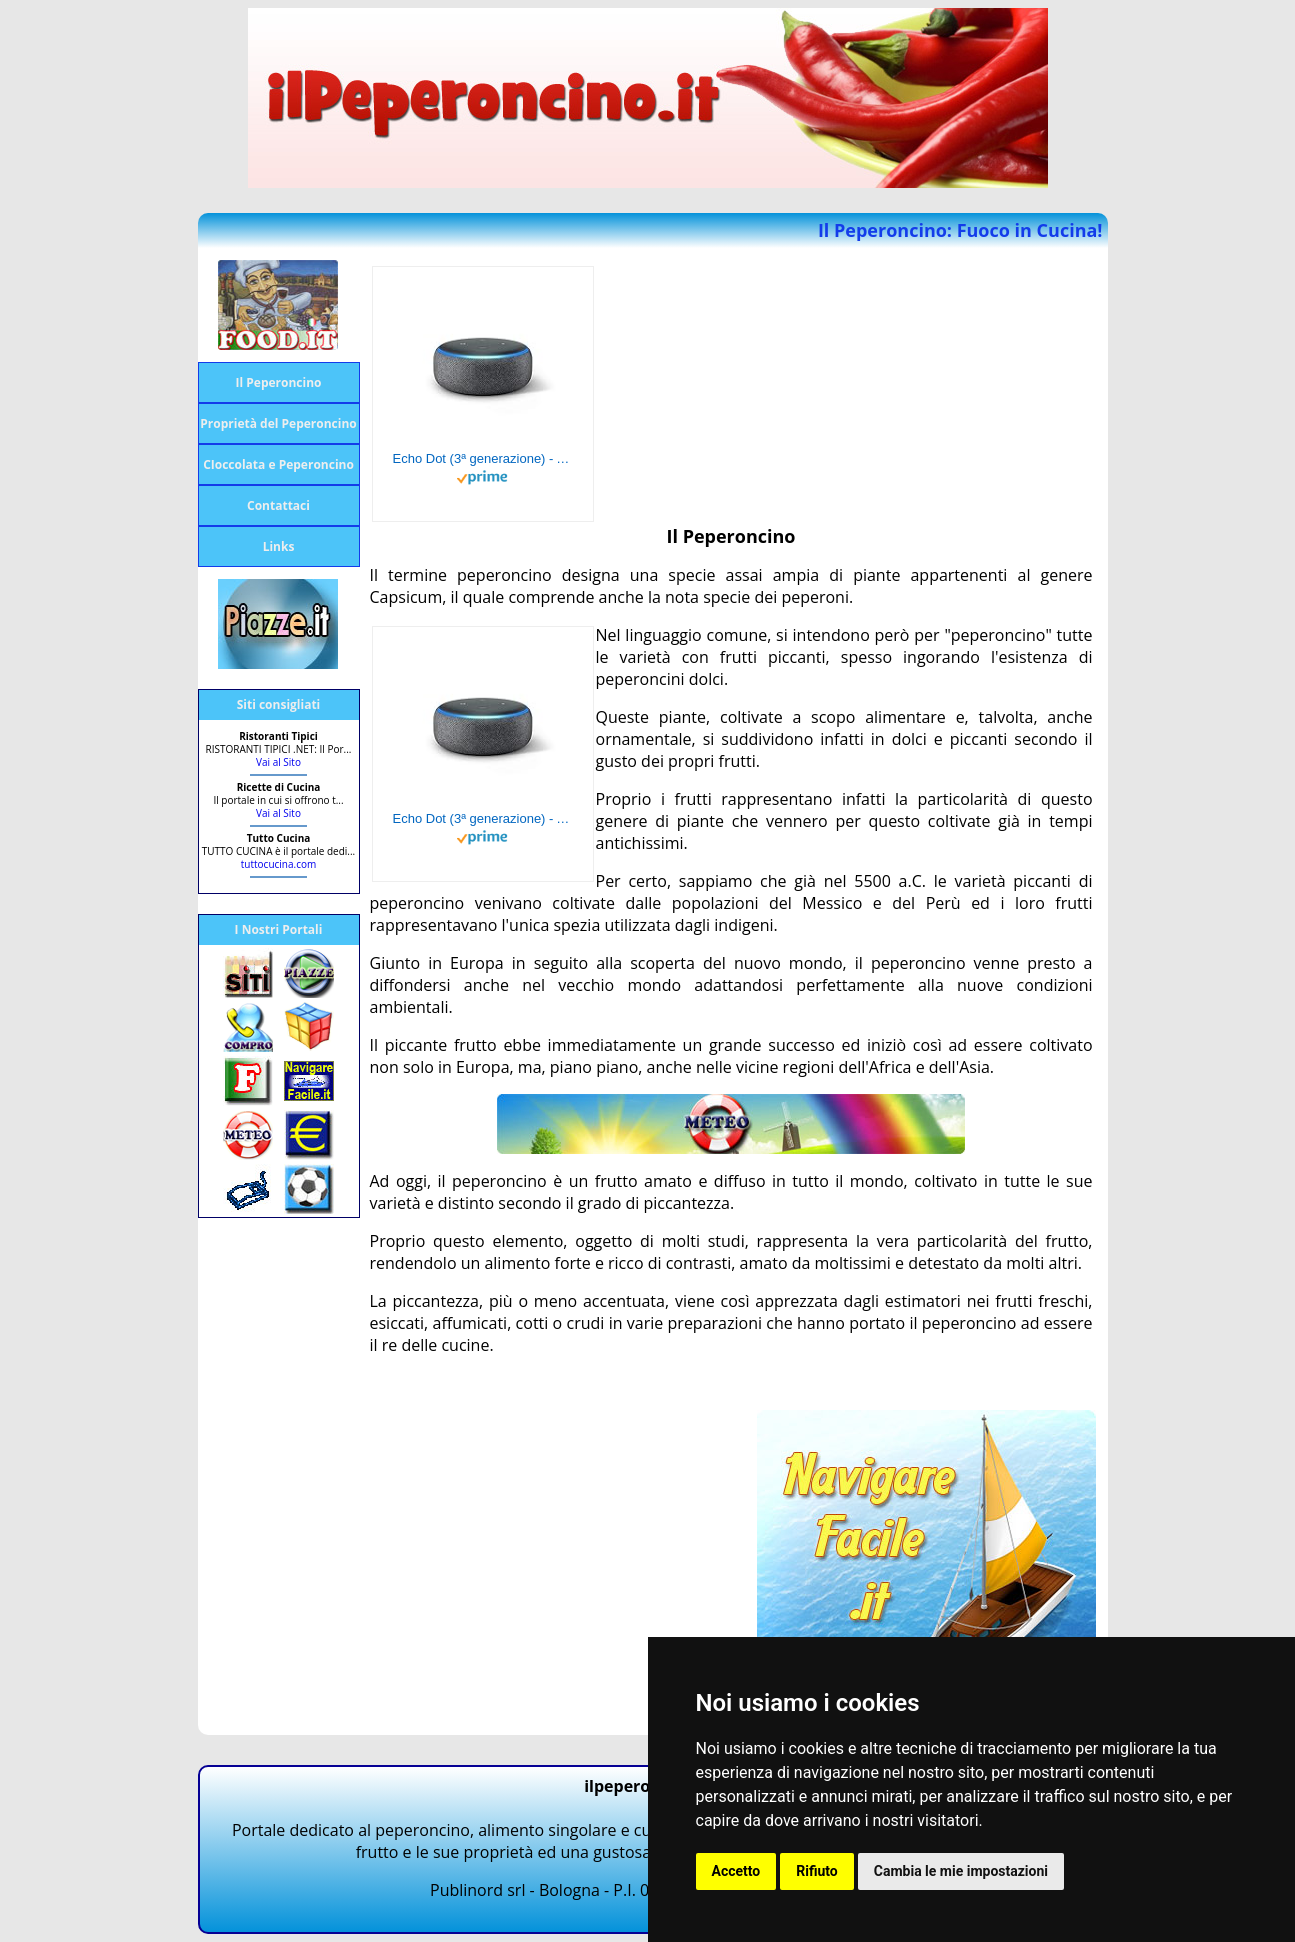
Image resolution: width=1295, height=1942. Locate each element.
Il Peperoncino (279, 382)
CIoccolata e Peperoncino (278, 464)
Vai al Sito (278, 762)
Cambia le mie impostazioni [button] (961, 1871)
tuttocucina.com (278, 864)
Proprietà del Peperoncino (278, 423)
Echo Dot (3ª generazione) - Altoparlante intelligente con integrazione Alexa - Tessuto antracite (483, 458)
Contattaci (278, 505)
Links (279, 546)
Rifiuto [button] (817, 1871)
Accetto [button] (736, 1871)
